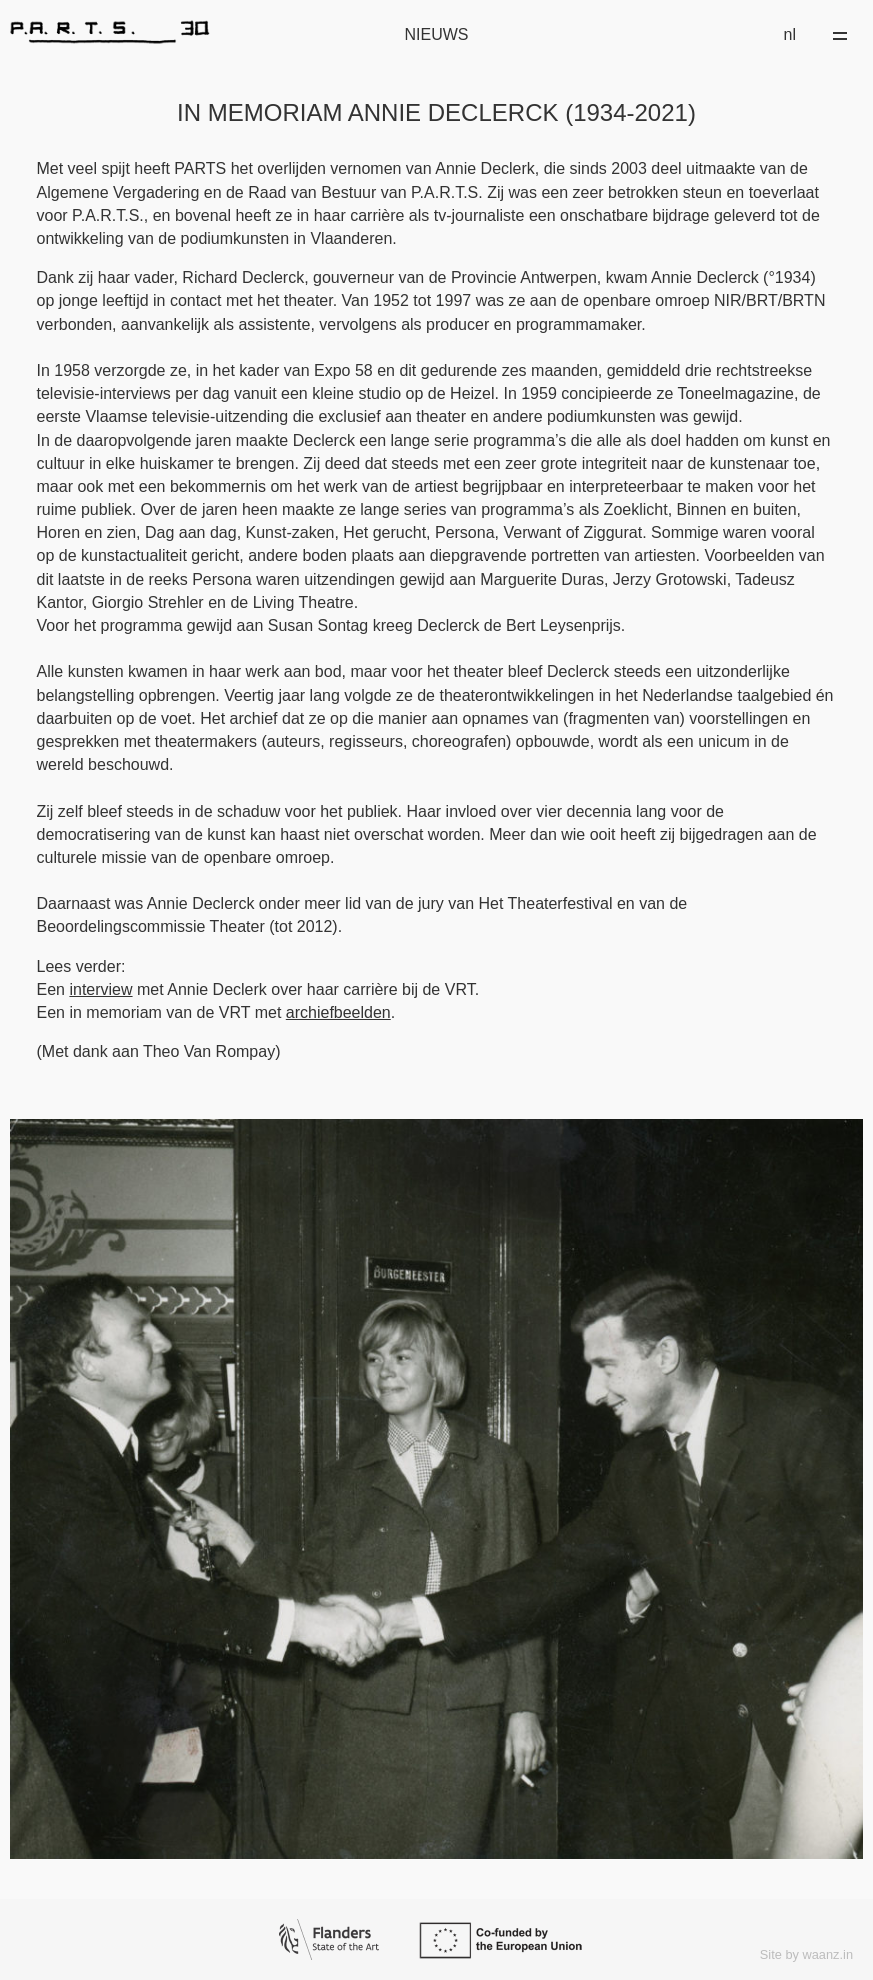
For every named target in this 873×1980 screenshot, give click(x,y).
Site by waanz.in (806, 1954)
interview (100, 989)
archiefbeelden (338, 1012)
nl (790, 34)
